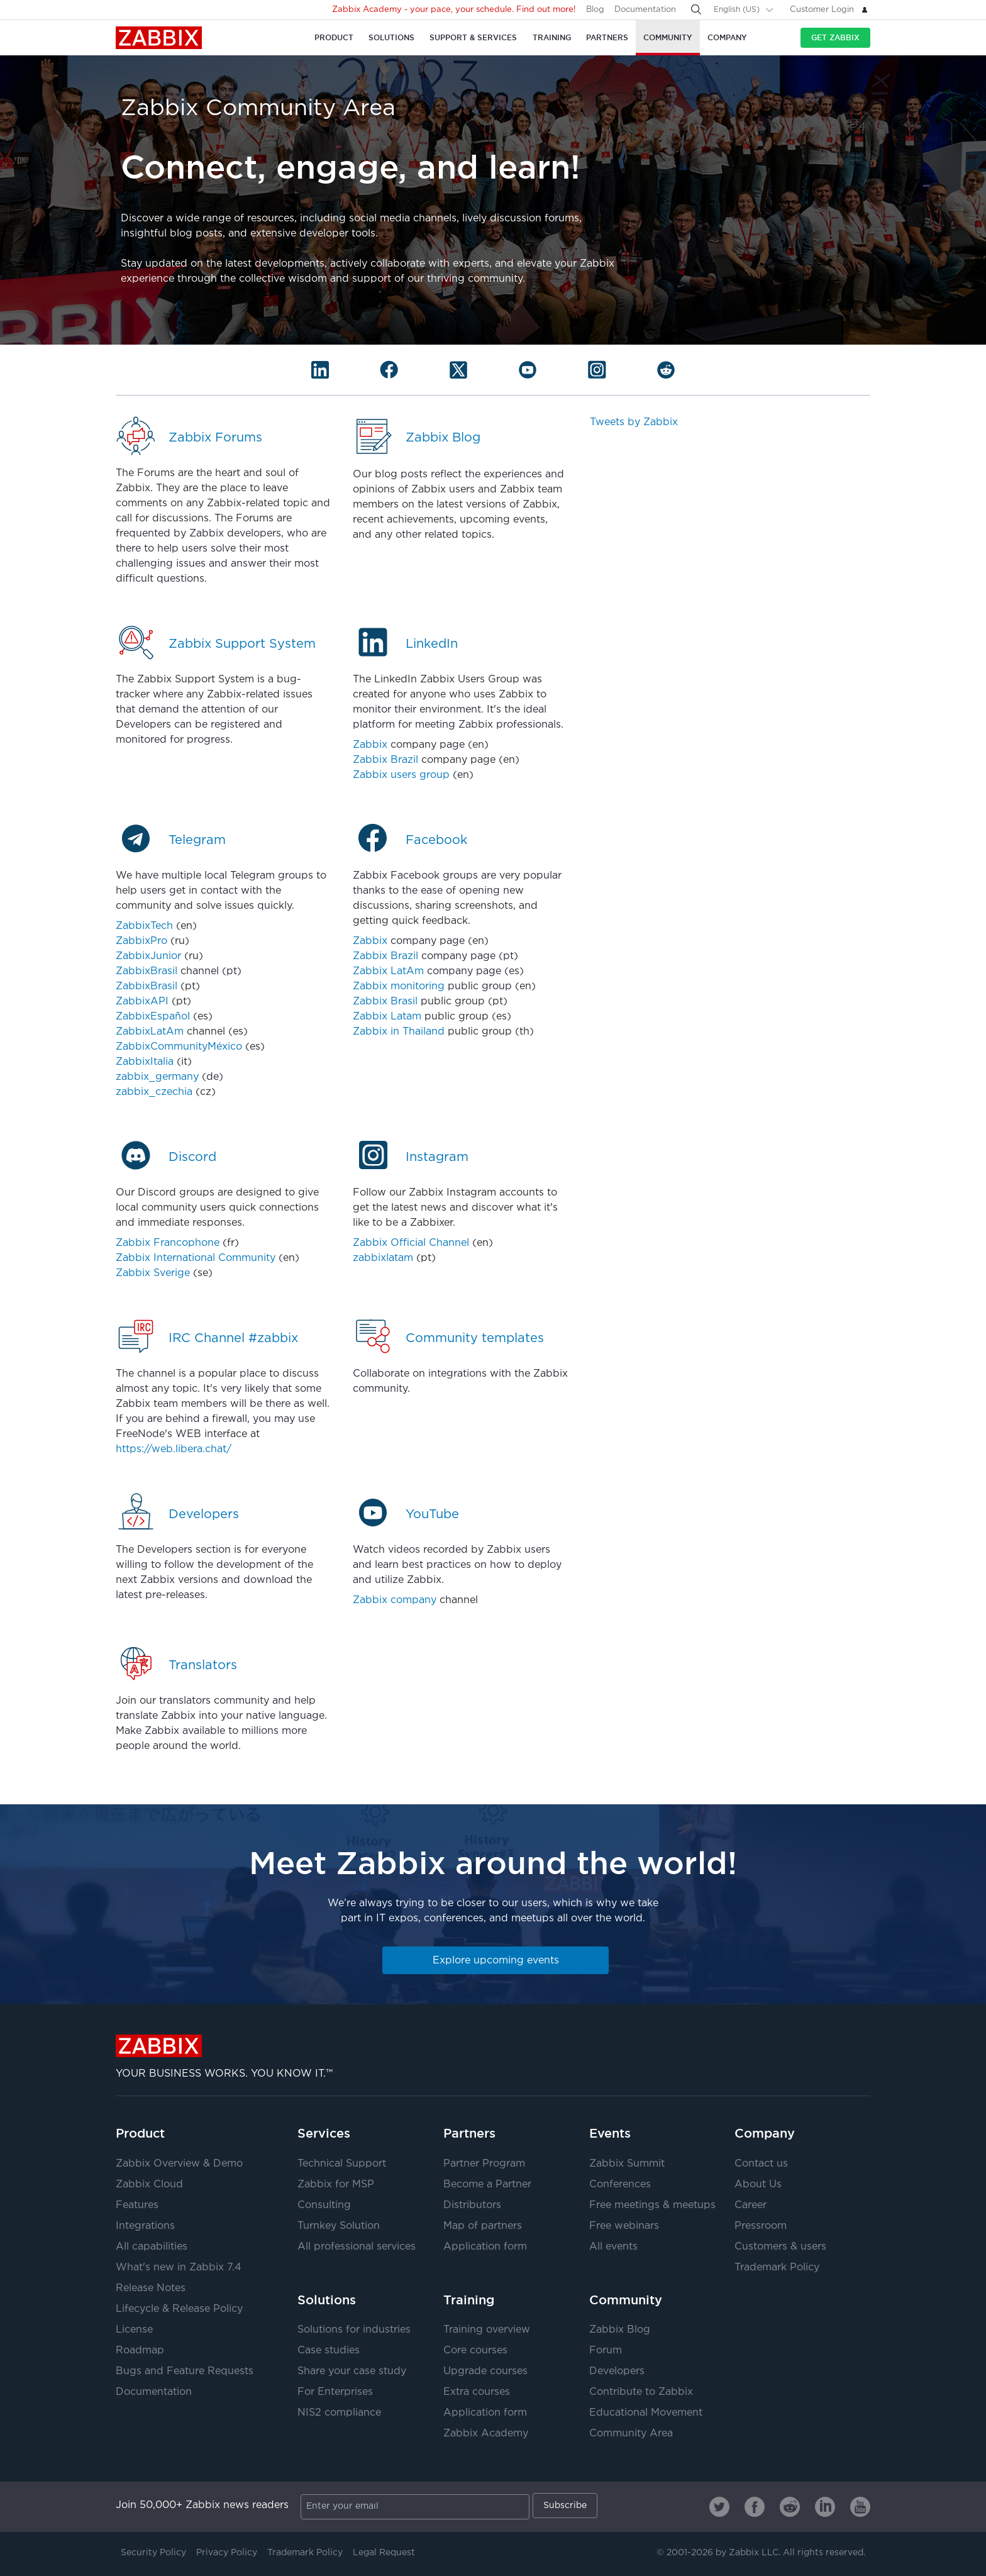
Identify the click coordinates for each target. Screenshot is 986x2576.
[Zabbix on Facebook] (755, 2507)
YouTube (432, 1514)
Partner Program (484, 2163)
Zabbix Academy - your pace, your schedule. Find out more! (454, 9)
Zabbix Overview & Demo (179, 2163)
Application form (485, 2246)
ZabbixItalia (145, 1062)
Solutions (326, 2300)
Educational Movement (645, 2413)
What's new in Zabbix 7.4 (178, 2267)
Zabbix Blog (443, 437)
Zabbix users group (401, 775)
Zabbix (159, 37)
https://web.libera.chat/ (173, 1449)
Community (625, 2300)
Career (750, 2205)
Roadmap (140, 2350)
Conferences (620, 2184)
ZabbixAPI (142, 1001)
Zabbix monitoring (399, 986)
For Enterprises (335, 2392)
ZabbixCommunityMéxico (179, 1047)
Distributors (472, 2205)
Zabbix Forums (215, 437)
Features (137, 2205)
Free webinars (624, 2226)
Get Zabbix (835, 37)
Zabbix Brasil (385, 1001)
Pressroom (760, 2226)
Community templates (475, 1338)
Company (764, 2133)
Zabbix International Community (195, 1258)
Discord (192, 1157)
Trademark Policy (776, 2267)
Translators (203, 1665)
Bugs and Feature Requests (184, 2371)
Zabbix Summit (627, 2163)
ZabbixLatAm (150, 1031)
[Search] (696, 9)
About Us (758, 2184)
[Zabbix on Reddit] (790, 2507)
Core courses (475, 2350)
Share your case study (351, 2371)
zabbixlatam (383, 1258)
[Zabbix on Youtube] (860, 2507)
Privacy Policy (226, 2553)
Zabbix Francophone (167, 1243)
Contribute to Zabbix (641, 2392)
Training (468, 2300)
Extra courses (476, 2392)
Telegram (197, 840)
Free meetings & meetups (652, 2205)
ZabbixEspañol (153, 1016)
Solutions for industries (354, 2329)
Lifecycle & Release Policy (179, 2309)
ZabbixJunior (148, 956)
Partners (469, 2133)
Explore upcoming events (496, 1960)
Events (610, 2133)
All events (613, 2246)
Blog (595, 9)
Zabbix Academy (485, 2433)
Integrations (145, 2226)
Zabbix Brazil (385, 760)
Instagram (437, 1157)
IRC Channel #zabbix (233, 1338)
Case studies (328, 2350)
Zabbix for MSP (335, 2184)
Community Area (631, 2433)
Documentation (645, 9)
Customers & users (780, 2246)
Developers (204, 1514)
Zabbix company (394, 1600)
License (134, 2329)
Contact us (761, 2163)
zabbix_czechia (154, 1092)
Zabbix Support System (242, 644)
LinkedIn (432, 644)
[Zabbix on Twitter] (719, 2507)
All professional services (356, 2246)
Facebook (436, 840)
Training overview (486, 2329)
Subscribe (565, 2505)
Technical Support (341, 2163)
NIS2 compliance (339, 2413)
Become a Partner (487, 2184)
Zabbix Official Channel (411, 1243)
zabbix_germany (157, 1077)
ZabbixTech (144, 926)
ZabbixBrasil (146, 971)
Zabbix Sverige (153, 1273)
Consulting (324, 2205)
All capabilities (151, 2246)
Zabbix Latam (387, 1016)
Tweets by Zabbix (634, 422)
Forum (605, 2350)
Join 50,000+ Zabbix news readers (202, 2505)
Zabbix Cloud (149, 2184)
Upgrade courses (485, 2371)
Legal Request (384, 2553)
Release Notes (151, 2288)
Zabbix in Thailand (399, 1031)
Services (323, 2133)
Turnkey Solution (338, 2226)
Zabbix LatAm (388, 971)
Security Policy (153, 2553)
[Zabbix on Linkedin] (825, 2507)
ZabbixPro (141, 941)
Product (140, 2133)
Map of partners (482, 2226)
